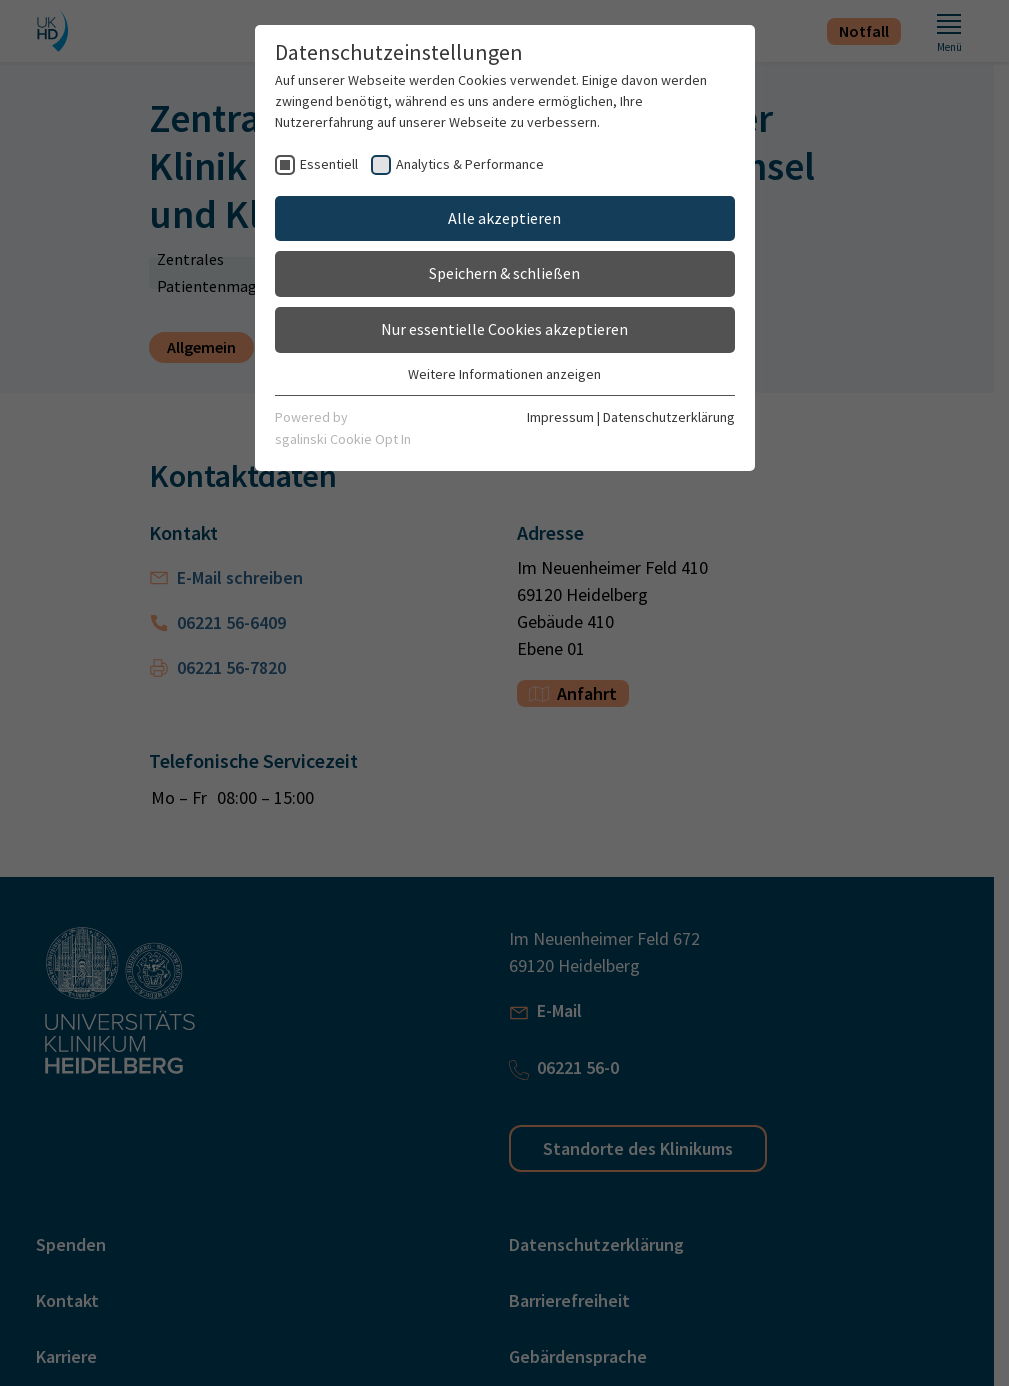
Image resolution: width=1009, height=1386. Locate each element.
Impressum (560, 417)
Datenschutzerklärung (669, 417)
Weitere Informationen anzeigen (504, 374)
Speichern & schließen (504, 273)
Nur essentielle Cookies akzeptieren (504, 329)
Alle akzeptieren (504, 218)
